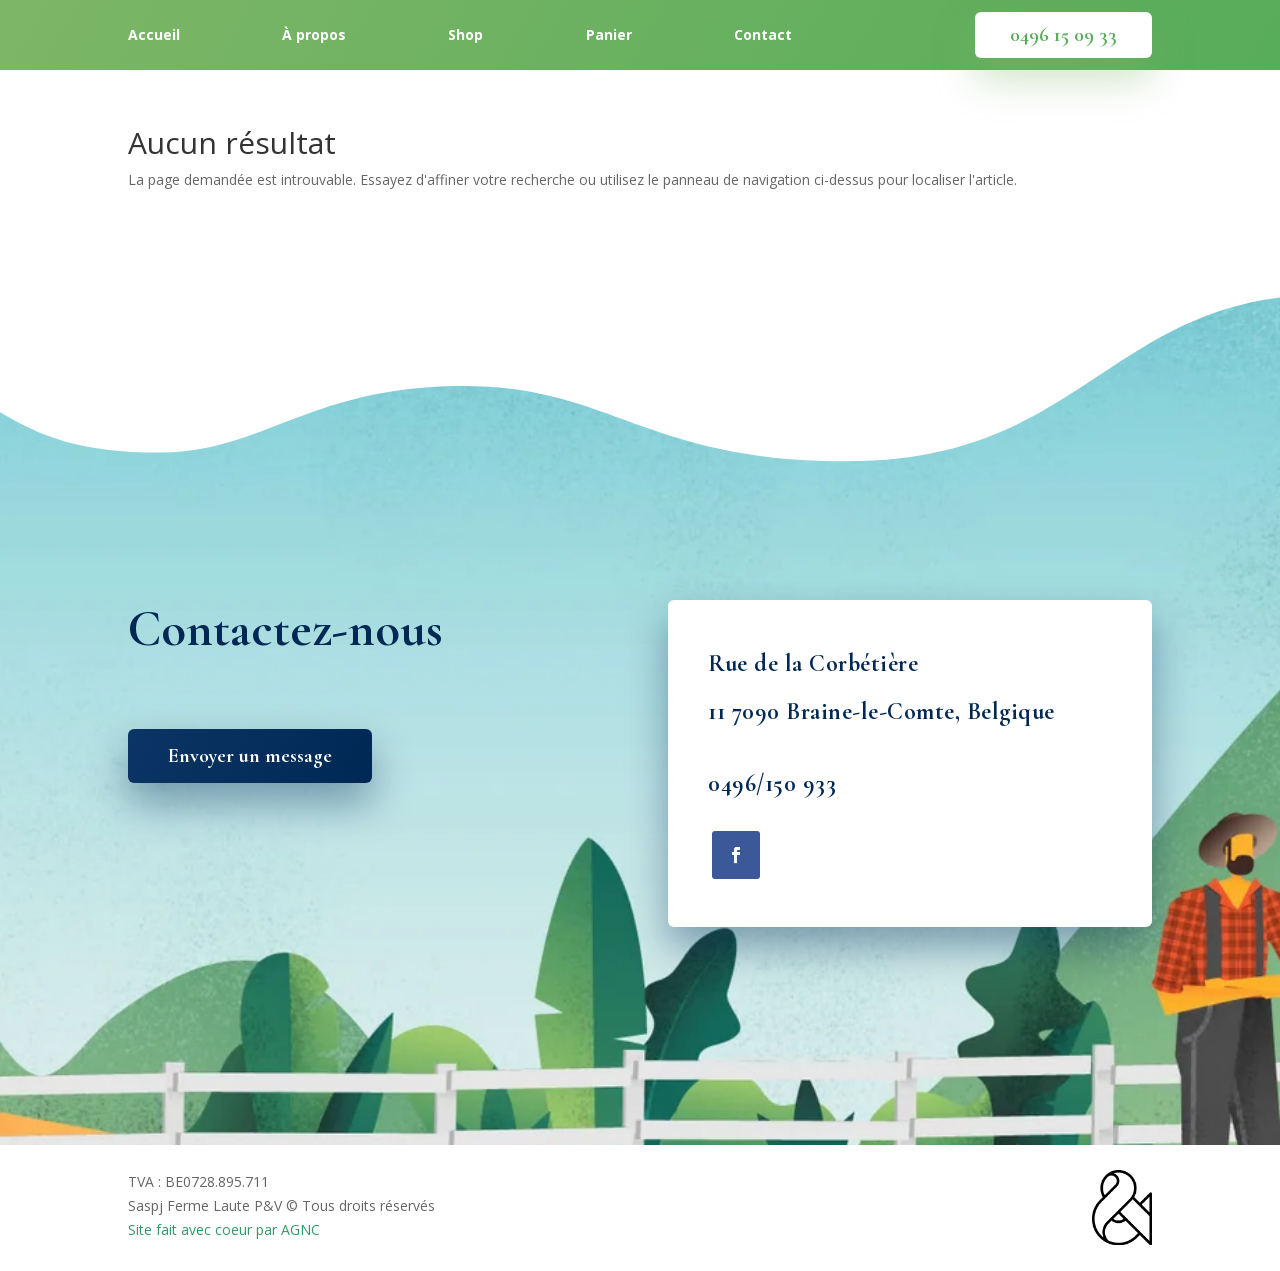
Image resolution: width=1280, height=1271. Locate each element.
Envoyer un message (250, 756)
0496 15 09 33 (1063, 35)
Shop (465, 36)
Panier (609, 36)
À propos (314, 36)
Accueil (154, 36)
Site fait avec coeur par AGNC (224, 1229)
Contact (763, 36)
